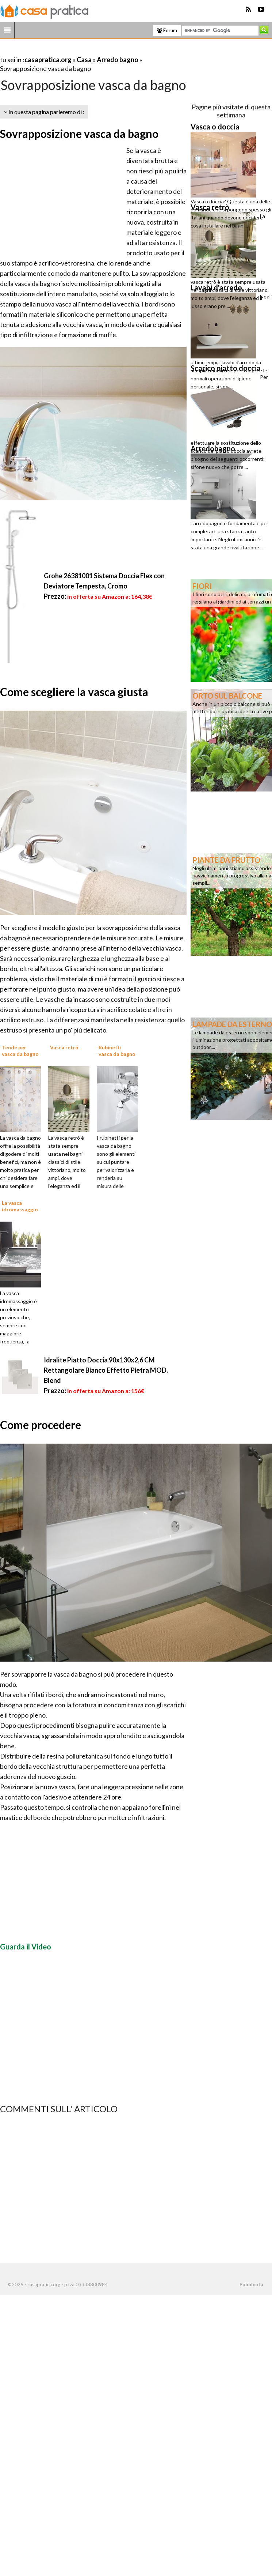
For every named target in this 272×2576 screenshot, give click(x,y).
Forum (167, 30)
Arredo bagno (117, 60)
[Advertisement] (85, 50)
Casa (84, 60)
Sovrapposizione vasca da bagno (79, 133)
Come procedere (40, 1424)
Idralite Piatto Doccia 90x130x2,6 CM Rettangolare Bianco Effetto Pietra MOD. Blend (106, 1370)
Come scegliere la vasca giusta (74, 691)
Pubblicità (251, 2284)
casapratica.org (48, 60)
